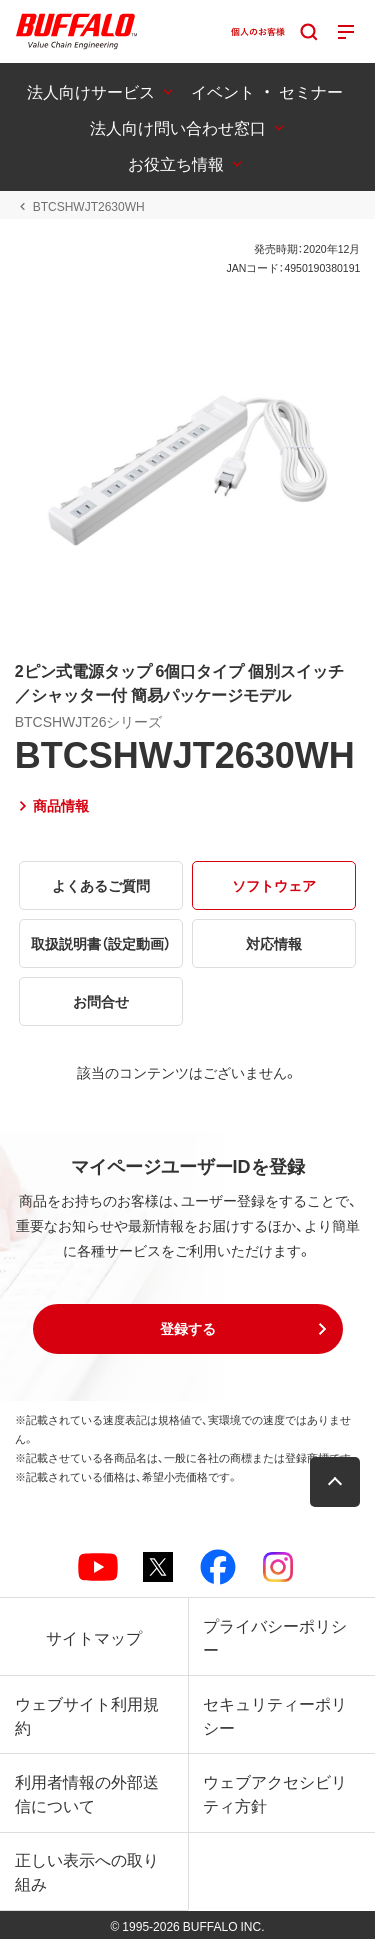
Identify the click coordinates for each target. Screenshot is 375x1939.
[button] (188, 1329)
